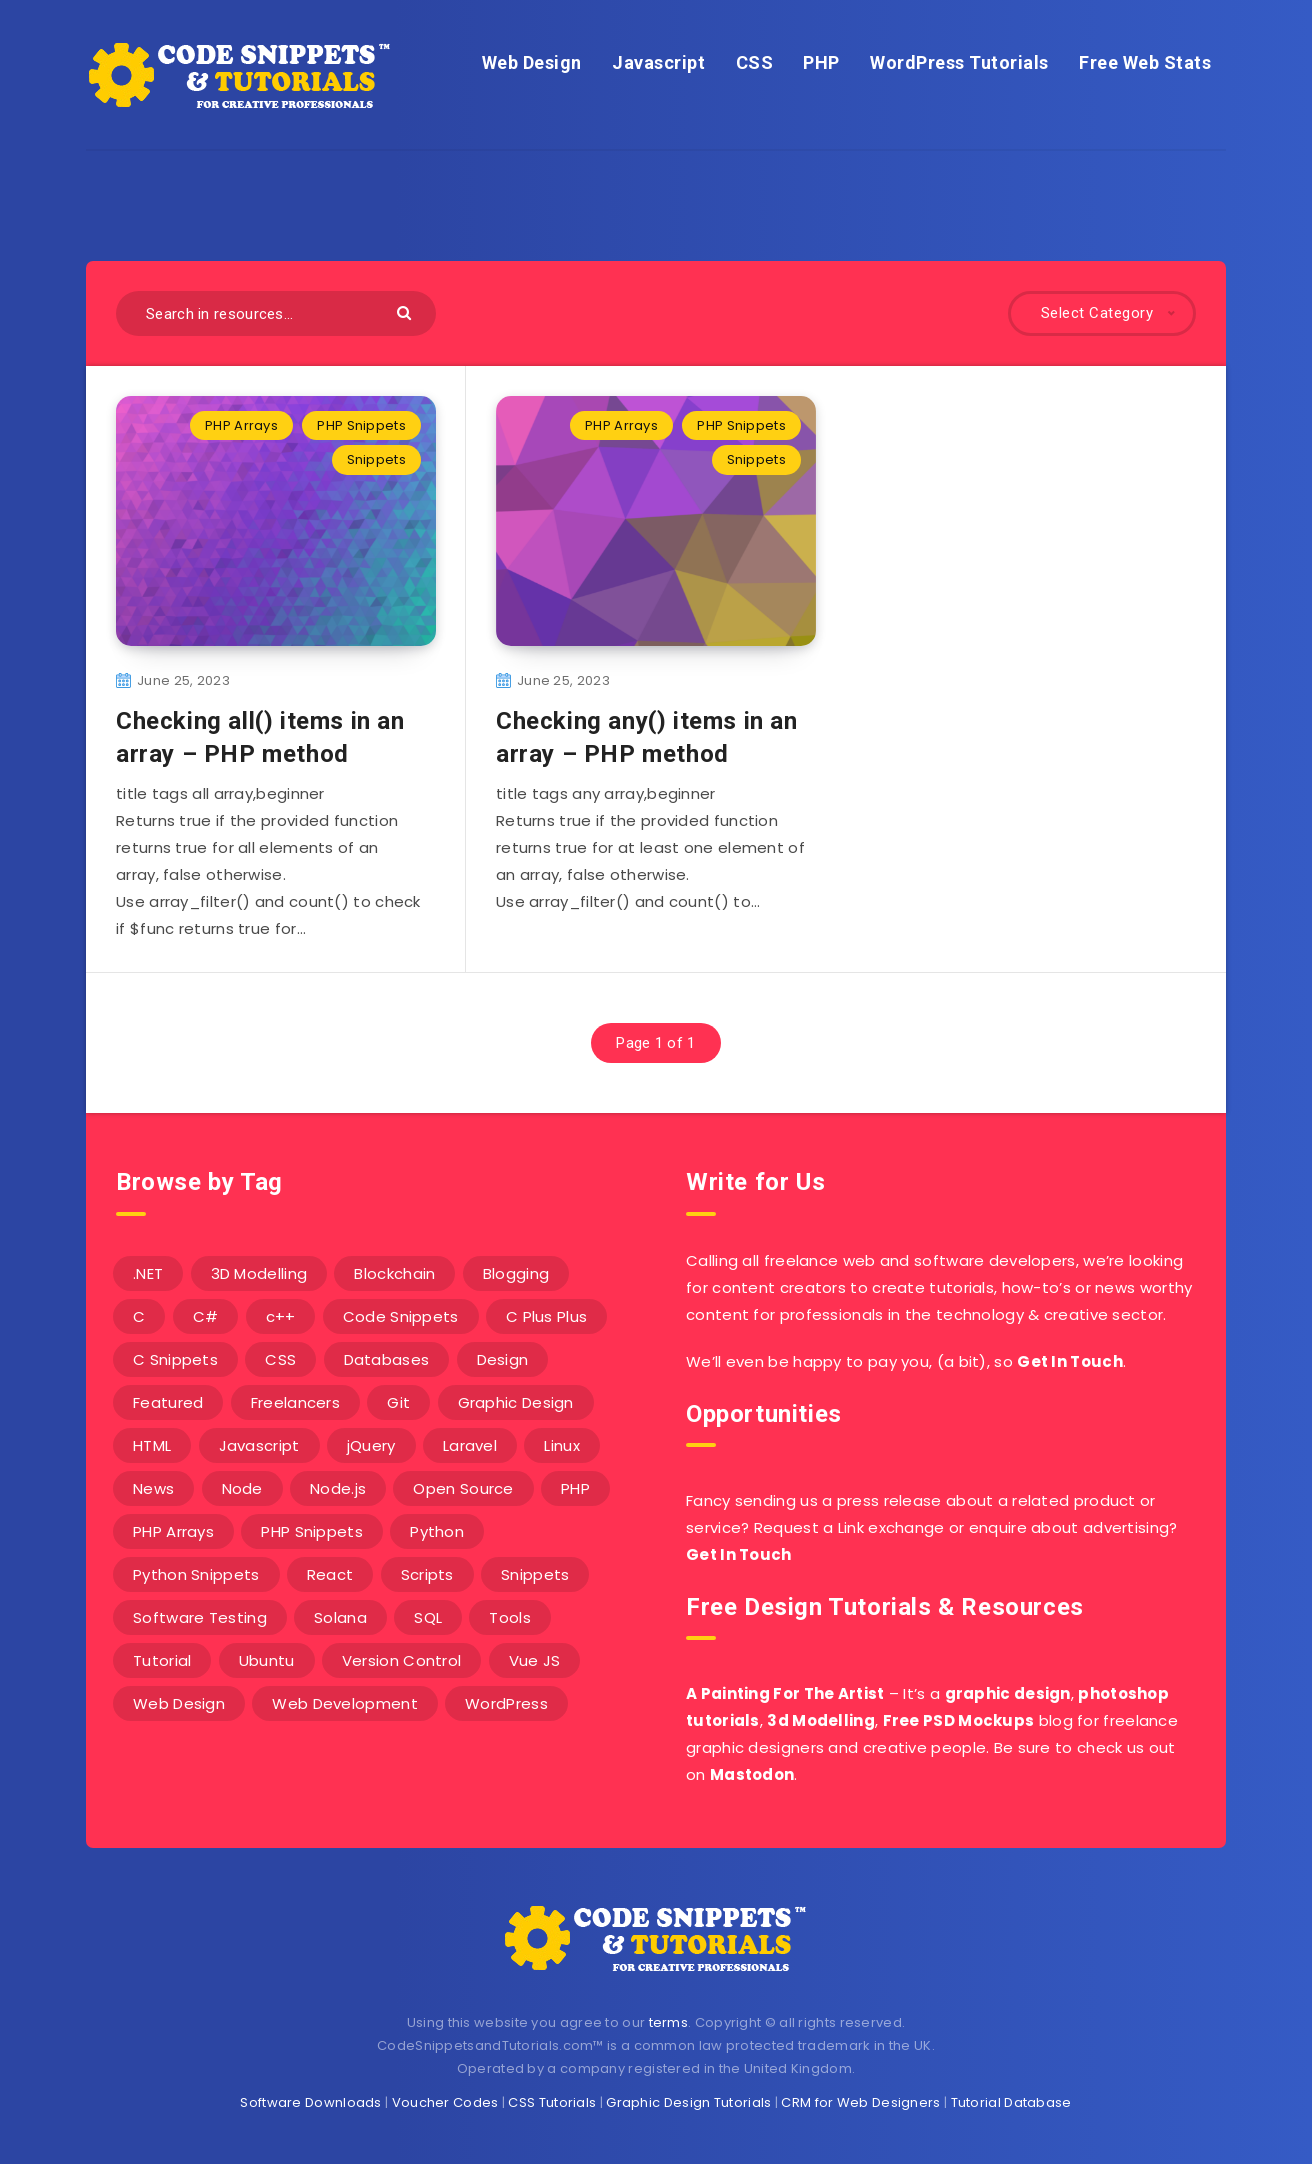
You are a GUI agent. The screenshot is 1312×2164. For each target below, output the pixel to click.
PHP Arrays (241, 425)
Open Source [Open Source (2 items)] (463, 1488)
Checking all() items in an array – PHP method (260, 737)
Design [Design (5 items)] (503, 1359)
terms (669, 2022)
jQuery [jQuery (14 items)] (371, 1445)
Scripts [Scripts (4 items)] (427, 1574)
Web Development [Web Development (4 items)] (345, 1703)
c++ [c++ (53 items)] (281, 1316)
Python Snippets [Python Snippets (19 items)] (196, 1574)
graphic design (1008, 1693)
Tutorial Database (1011, 2102)
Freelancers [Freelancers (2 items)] (295, 1402)
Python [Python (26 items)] (437, 1531)
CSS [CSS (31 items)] (280, 1359)
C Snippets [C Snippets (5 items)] (175, 1359)
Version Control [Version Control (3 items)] (402, 1660)
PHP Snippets (361, 425)
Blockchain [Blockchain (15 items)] (394, 1273)
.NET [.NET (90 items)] (148, 1273)
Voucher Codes (445, 2102)
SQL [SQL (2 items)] (428, 1617)
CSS (755, 62)
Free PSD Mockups (959, 1720)
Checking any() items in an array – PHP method (647, 737)
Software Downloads (310, 2102)
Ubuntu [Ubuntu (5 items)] (267, 1660)
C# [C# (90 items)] (206, 1316)
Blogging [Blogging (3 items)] (516, 1273)
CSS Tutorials (552, 2102)
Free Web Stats (1145, 62)
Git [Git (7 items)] (398, 1402)
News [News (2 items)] (153, 1488)
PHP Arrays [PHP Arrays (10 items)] (173, 1531)
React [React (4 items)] (330, 1574)
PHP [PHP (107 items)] (575, 1488)
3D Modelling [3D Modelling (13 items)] (259, 1273)
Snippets (376, 459)
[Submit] (406, 311)
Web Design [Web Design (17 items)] (179, 1703)
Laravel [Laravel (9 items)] (470, 1445)
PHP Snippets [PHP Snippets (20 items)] (312, 1531)
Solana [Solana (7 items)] (340, 1617)
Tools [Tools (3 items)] (510, 1617)
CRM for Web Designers (860, 2102)
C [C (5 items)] (139, 1316)
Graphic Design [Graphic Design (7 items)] (516, 1402)
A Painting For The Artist (785, 1693)
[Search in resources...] (276, 313)
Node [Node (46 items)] (242, 1488)
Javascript (658, 62)
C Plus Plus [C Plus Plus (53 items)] (546, 1316)
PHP (821, 62)
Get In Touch (1070, 1361)
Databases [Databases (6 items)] (387, 1359)
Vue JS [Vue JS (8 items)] (535, 1660)
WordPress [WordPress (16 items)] (506, 1703)
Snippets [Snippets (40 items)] (535, 1574)
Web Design (532, 62)
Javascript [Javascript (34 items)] (259, 1445)
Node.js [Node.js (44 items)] (338, 1488)
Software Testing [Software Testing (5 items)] (200, 1617)
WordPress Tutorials (959, 62)
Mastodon (752, 1774)
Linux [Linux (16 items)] (562, 1445)
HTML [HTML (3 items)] (152, 1445)
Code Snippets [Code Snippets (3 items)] (401, 1316)
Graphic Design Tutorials (688, 2102)
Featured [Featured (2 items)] (168, 1402)
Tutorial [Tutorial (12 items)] (162, 1660)
